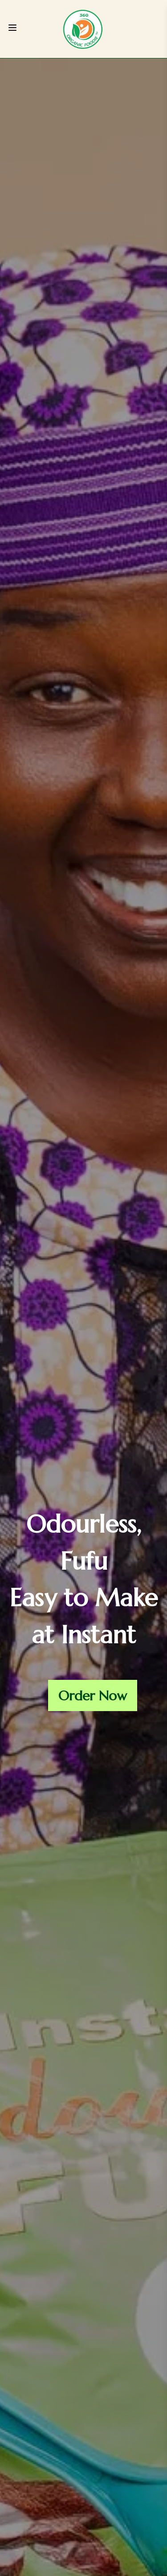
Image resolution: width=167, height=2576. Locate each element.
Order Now (92, 1695)
